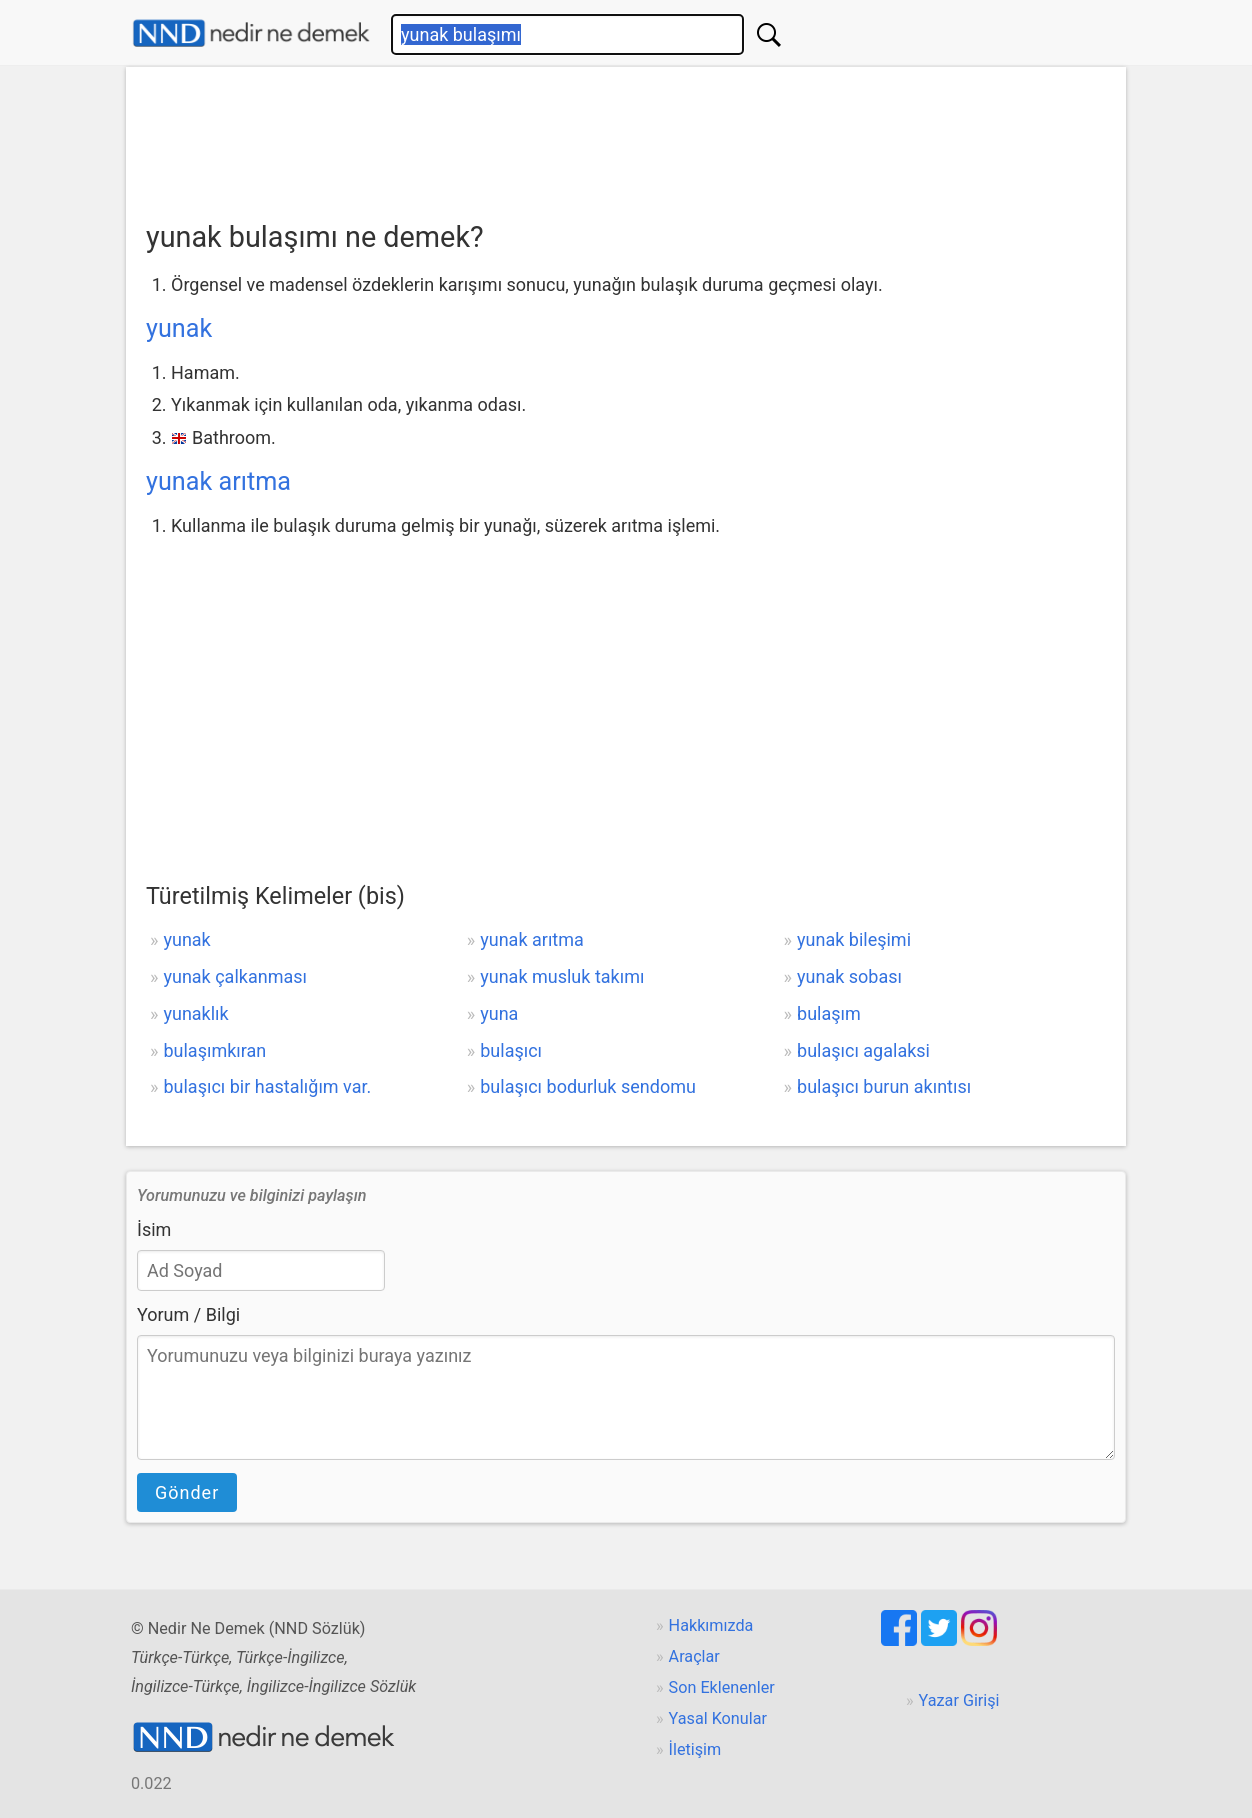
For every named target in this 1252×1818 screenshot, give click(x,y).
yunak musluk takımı (562, 976)
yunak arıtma (218, 481)
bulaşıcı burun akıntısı (884, 1086)
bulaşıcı (511, 1050)
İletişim (695, 1749)
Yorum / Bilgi (188, 1314)
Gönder (187, 1492)
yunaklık (195, 1013)
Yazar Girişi (959, 1700)
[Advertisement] (626, 137)
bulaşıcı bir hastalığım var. (267, 1086)
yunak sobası (849, 976)
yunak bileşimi (854, 939)
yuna (499, 1013)
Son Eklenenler (722, 1687)
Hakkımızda (711, 1625)
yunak (179, 328)
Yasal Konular (718, 1718)
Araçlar (694, 1656)
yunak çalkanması (235, 976)
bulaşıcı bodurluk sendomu (588, 1086)
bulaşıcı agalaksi (863, 1050)
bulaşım (829, 1013)
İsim (154, 1229)
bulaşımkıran (214, 1050)
